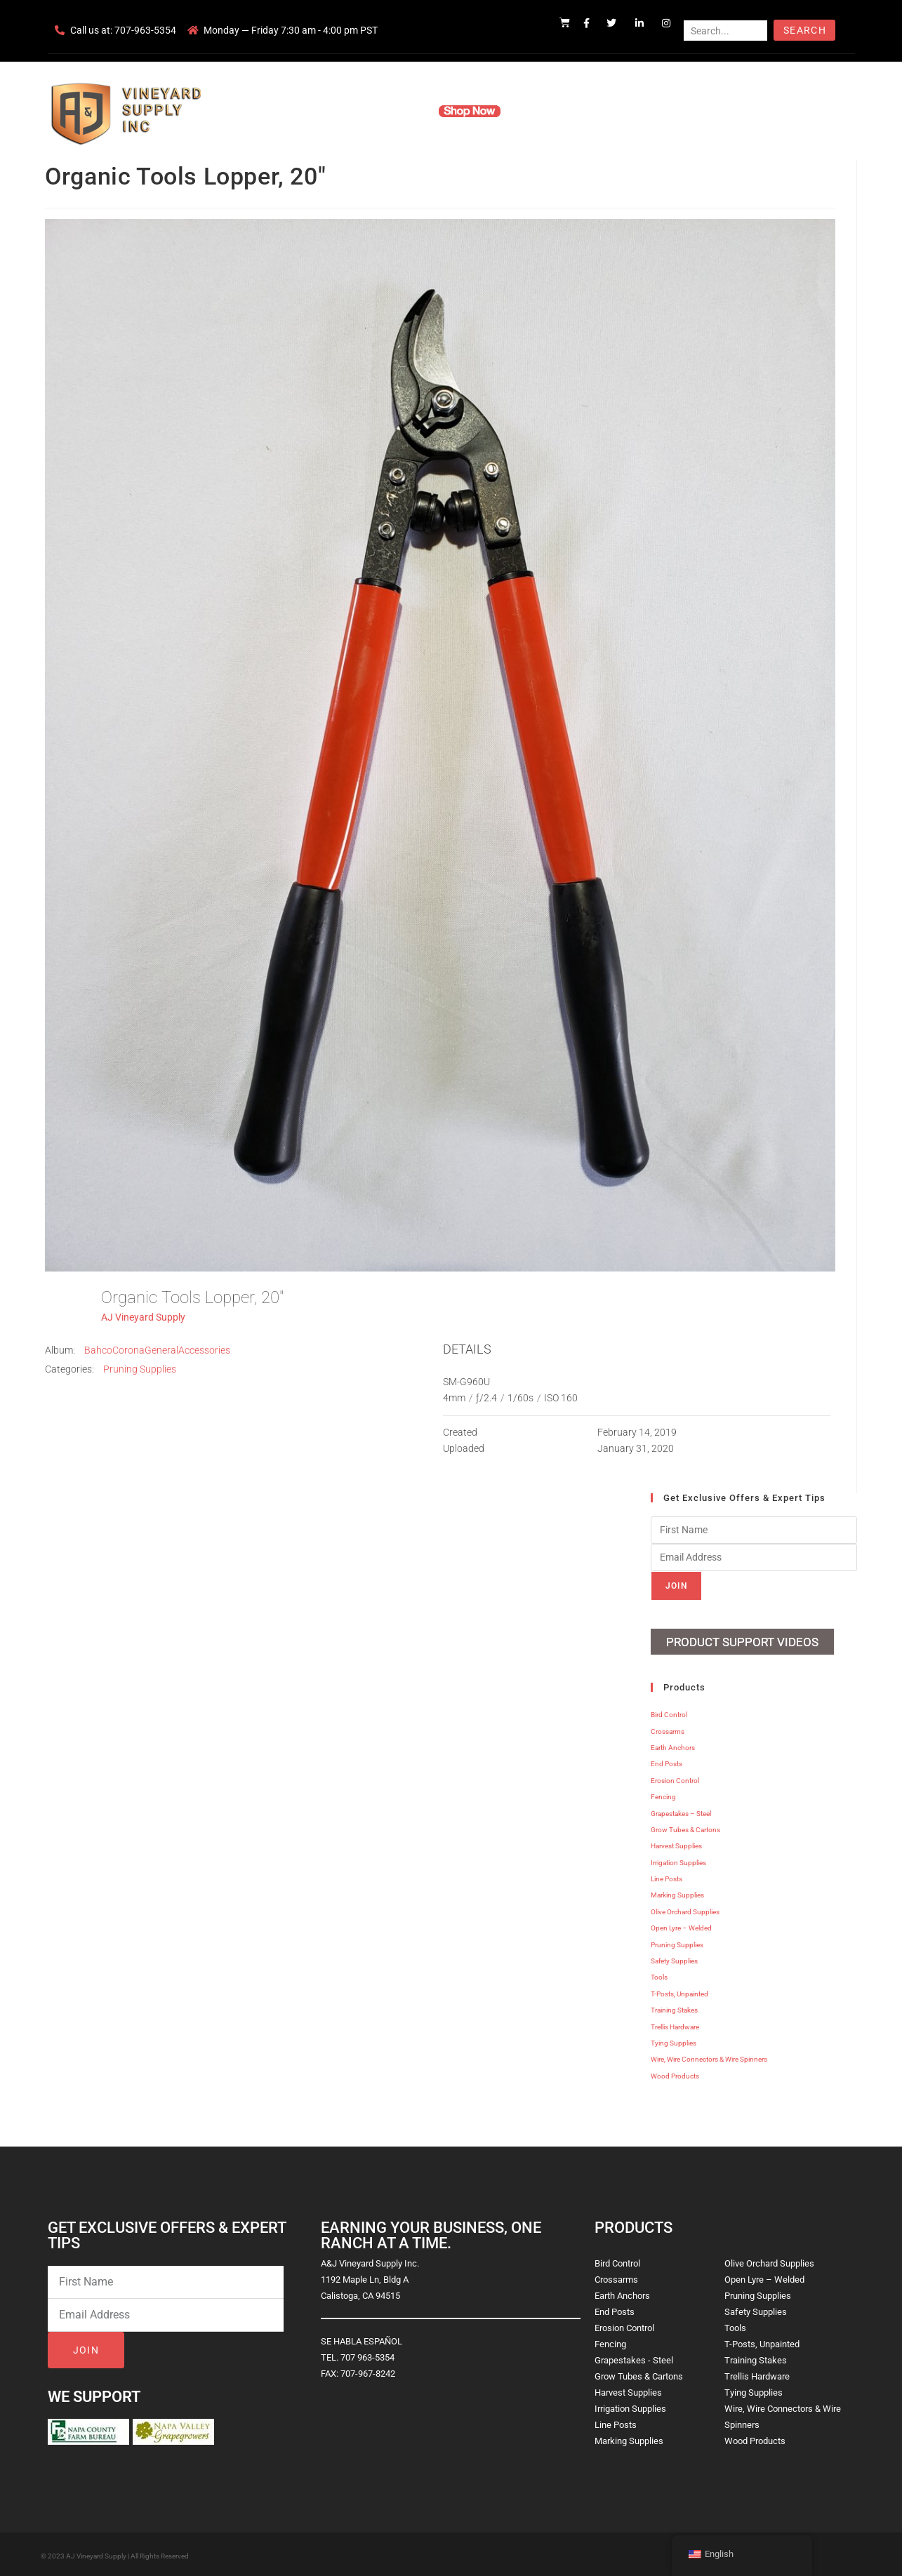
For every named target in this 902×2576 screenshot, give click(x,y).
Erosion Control (675, 1778)
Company (336, 110)
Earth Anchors (673, 1745)
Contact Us (612, 110)
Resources (545, 110)
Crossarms (667, 1729)
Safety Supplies (674, 1958)
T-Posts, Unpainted (679, 1991)
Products (397, 110)
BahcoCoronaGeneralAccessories (157, 1350)
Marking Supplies (677, 1892)
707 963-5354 (367, 2355)
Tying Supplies (673, 2041)
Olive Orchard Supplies (685, 1909)
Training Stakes (674, 2008)
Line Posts (666, 1876)
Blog (666, 110)
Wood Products (675, 2073)
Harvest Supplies (676, 1843)
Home (282, 110)
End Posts (666, 1761)
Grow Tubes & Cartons (685, 1827)
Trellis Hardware (675, 2024)
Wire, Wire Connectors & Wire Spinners (709, 2057)
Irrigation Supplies (678, 1860)
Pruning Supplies (139, 1369)
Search (804, 30)
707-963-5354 (145, 30)
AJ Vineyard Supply (143, 1317)
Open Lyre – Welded (681, 1925)
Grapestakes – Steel (681, 1811)
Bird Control (669, 1712)
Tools (659, 1975)
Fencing (663, 1794)
